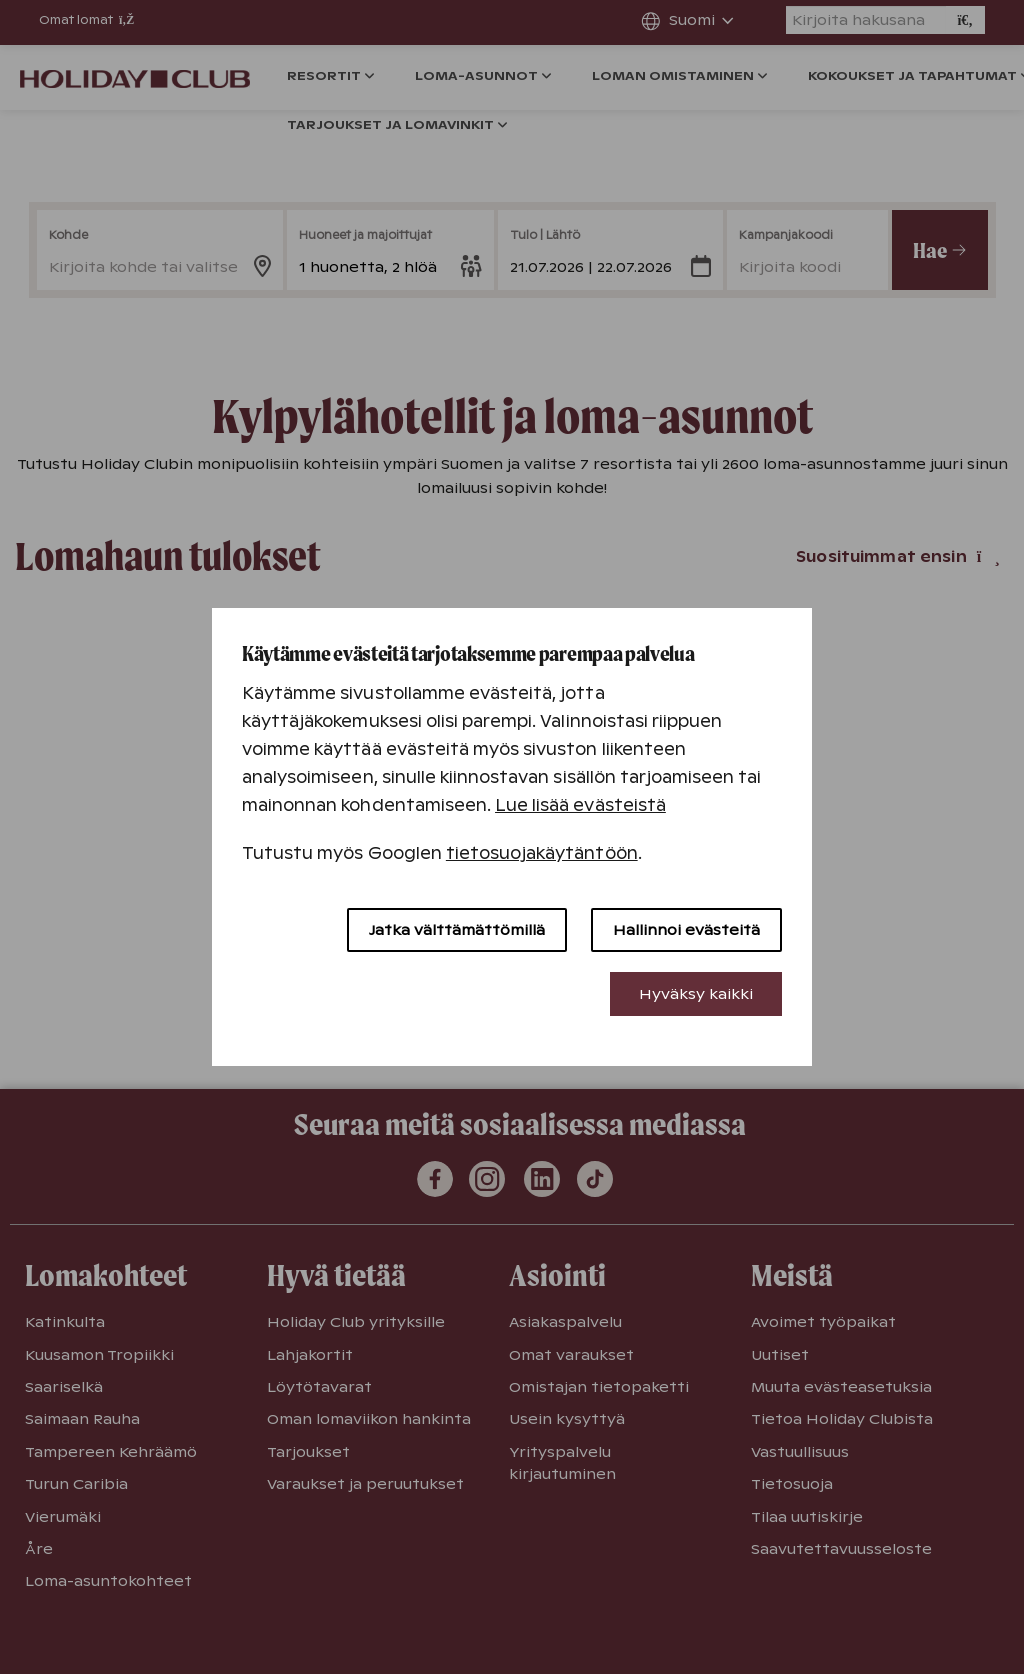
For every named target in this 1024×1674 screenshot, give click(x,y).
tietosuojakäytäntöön (542, 853)
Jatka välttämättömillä (457, 930)
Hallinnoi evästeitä (686, 930)
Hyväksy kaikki (696, 994)
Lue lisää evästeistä (580, 805)
